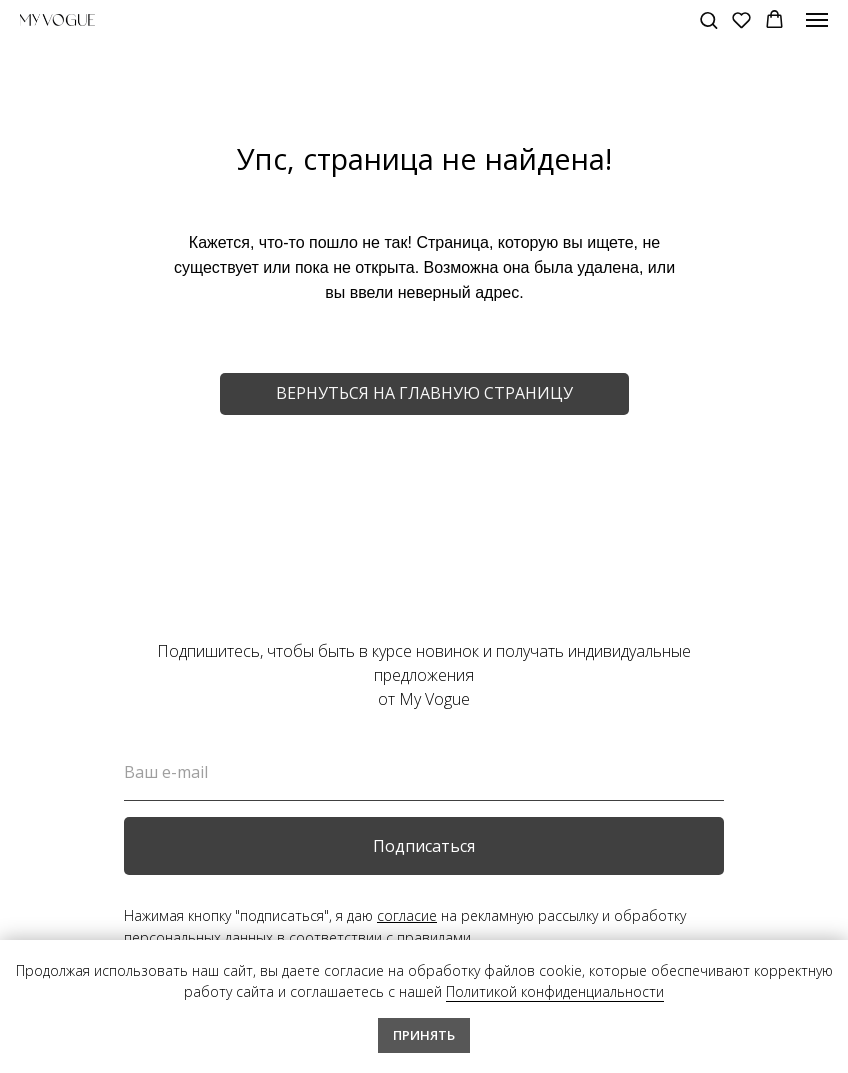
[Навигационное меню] (817, 20)
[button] (708, 19)
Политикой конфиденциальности (555, 991)
